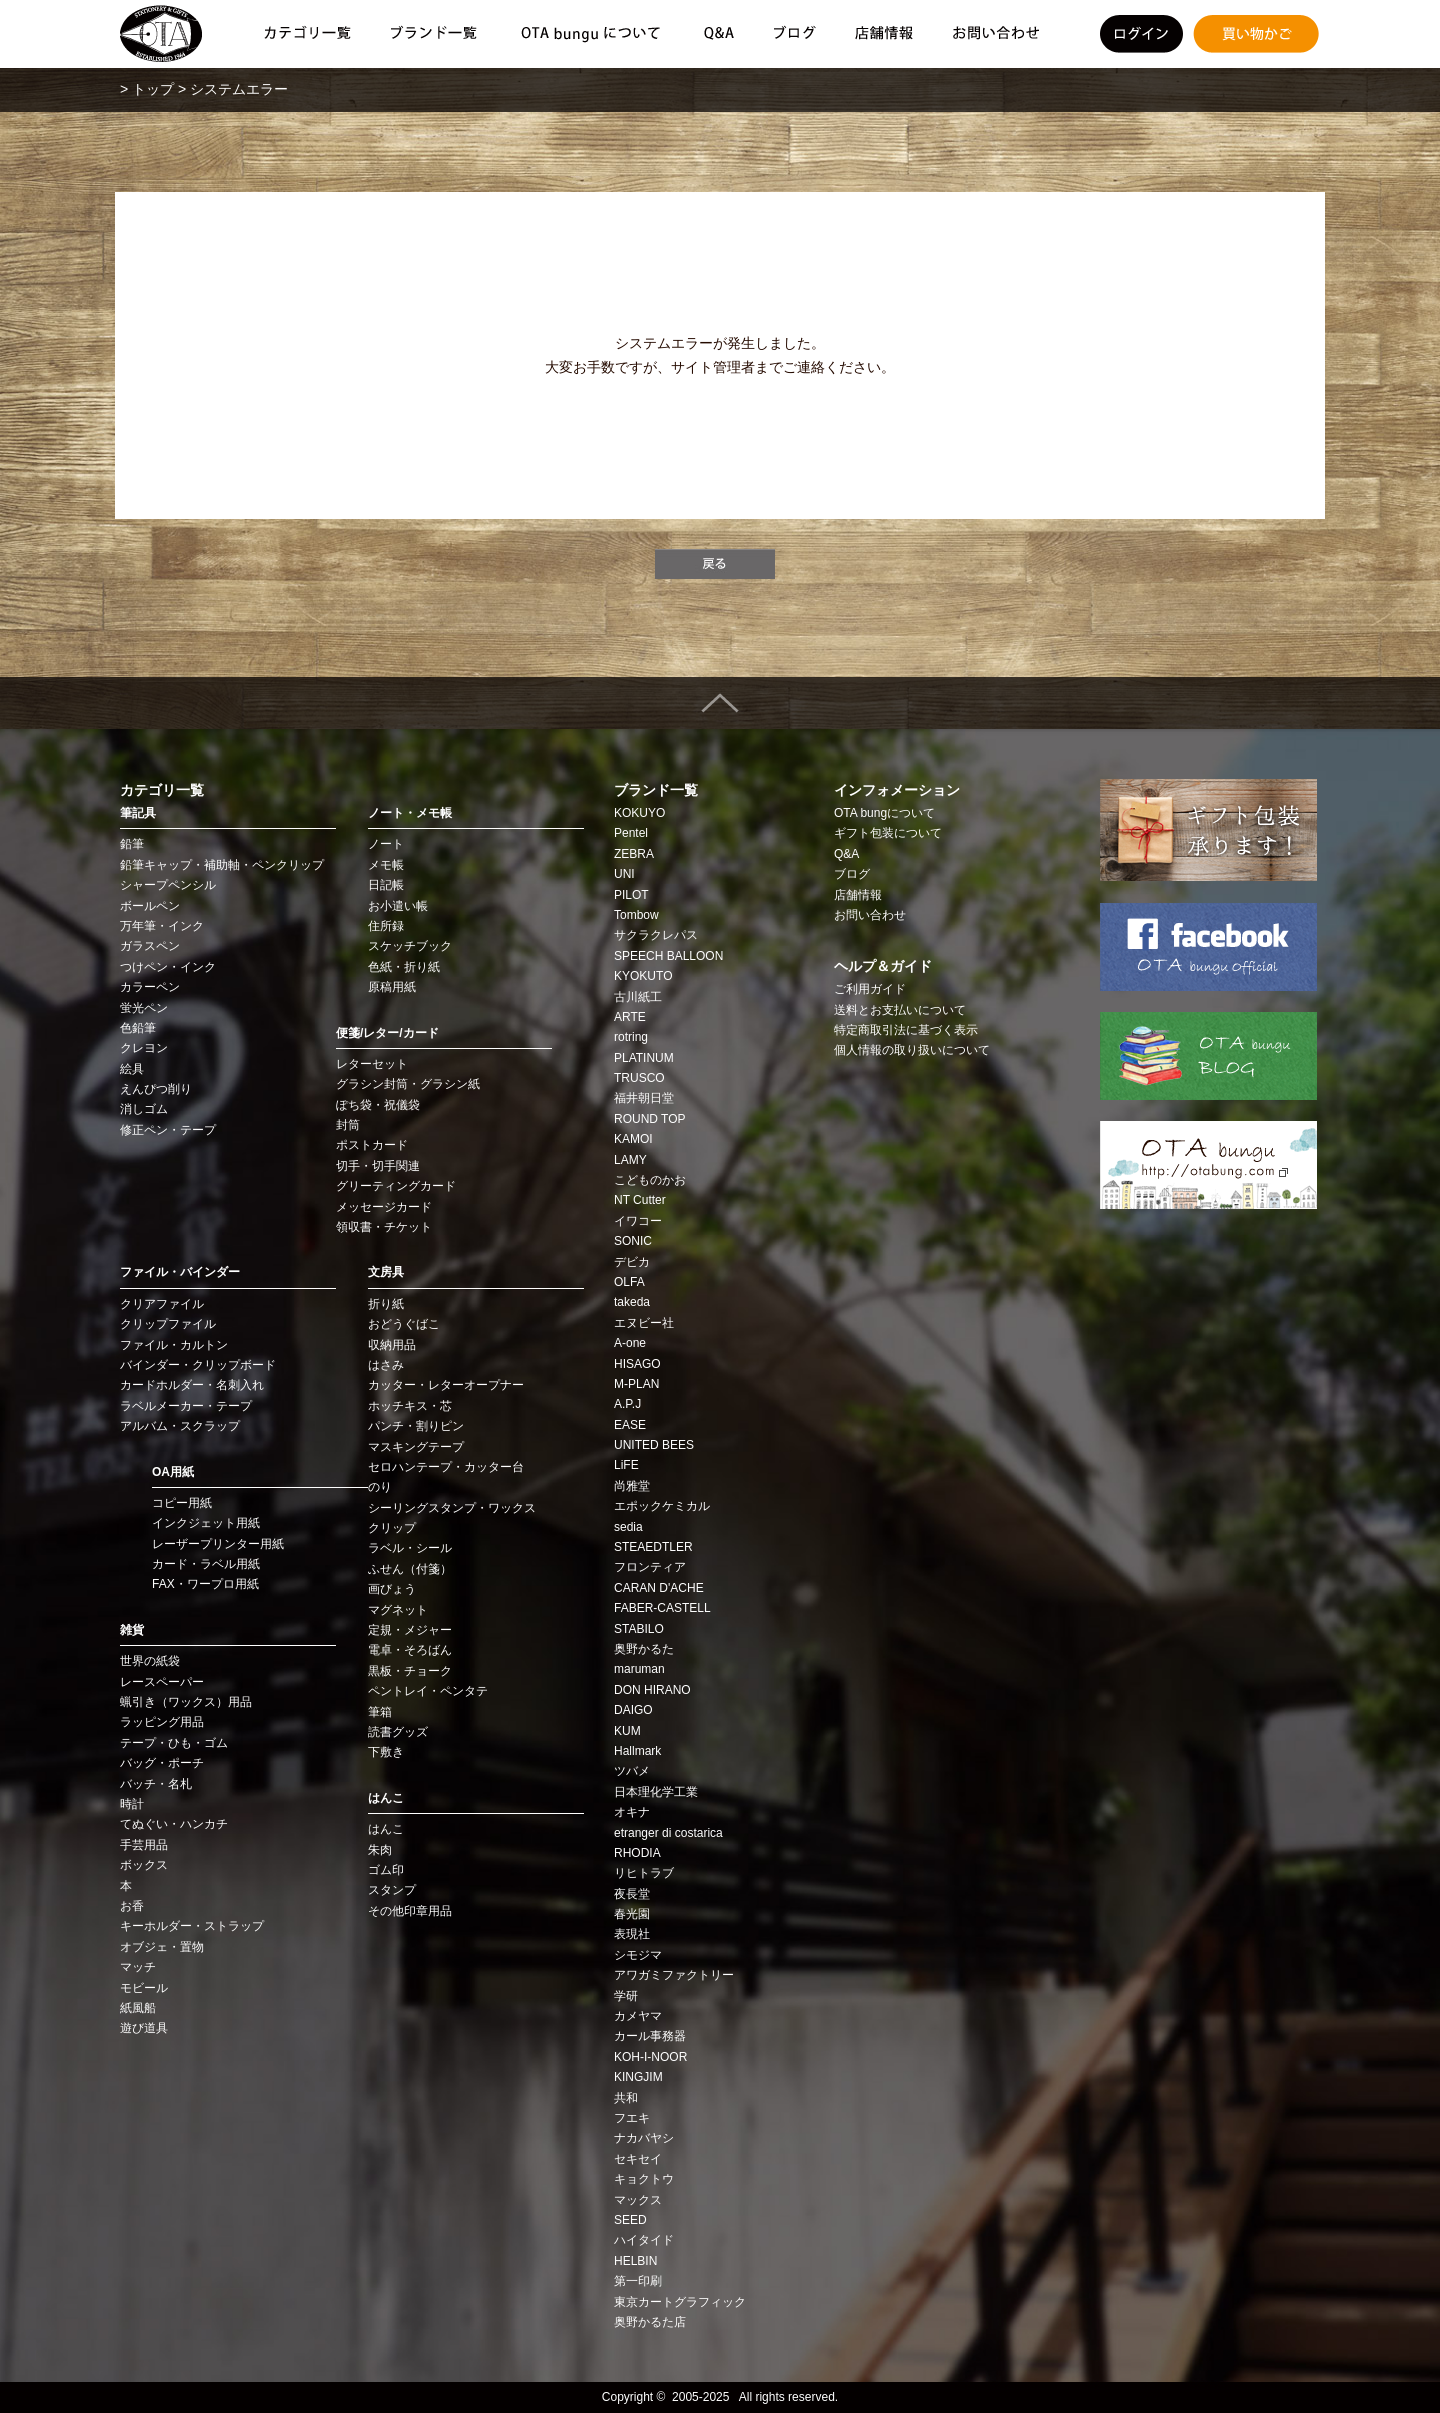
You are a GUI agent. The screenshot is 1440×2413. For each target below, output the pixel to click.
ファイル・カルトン (174, 1345)
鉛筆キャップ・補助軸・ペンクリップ (222, 865)
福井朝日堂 (644, 1098)
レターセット (372, 1064)
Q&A (846, 854)
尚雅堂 (632, 1486)
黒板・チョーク (410, 1671)
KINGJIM (638, 2077)
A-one (630, 1343)
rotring (631, 1037)
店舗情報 (858, 895)
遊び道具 (144, 2028)
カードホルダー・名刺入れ (192, 1385)
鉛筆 (132, 844)
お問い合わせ (870, 915)
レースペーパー (162, 1682)
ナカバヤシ (644, 2138)
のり (380, 1487)
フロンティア (650, 1567)
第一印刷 (638, 2281)
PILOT (631, 895)
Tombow (636, 915)
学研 (626, 1996)
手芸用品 (144, 1845)
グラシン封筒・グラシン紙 (408, 1084)
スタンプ (392, 1890)
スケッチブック (410, 946)
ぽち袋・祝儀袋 (378, 1105)
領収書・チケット (384, 1227)
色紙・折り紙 (404, 967)
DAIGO (633, 1710)
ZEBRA (634, 854)
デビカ (632, 1262)
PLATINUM (644, 1058)
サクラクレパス (656, 935)
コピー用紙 (182, 1503)
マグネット (398, 1610)
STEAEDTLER (653, 1547)
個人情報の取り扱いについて (912, 1050)
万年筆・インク (162, 926)
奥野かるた (644, 1649)
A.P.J (627, 1404)
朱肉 (380, 1850)
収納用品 (392, 1345)
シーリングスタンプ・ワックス (452, 1508)
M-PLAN (636, 1384)
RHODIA (637, 1853)
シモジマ (638, 1955)
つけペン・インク (168, 967)
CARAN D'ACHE (659, 1588)
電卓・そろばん (410, 1650)
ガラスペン (150, 946)
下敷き (386, 1752)
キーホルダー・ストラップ (192, 1926)
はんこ (386, 1829)
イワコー (638, 1221)
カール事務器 (650, 2036)
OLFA (629, 1282)
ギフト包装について (888, 833)
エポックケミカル (662, 1506)
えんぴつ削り (156, 1089)
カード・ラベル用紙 (206, 1564)
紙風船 (138, 2008)
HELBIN (635, 2261)
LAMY (630, 1160)
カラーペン (150, 987)
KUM (627, 1731)
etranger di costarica (668, 1833)
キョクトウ (644, 2179)
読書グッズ (398, 1732)
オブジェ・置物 (162, 1947)
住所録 (386, 926)
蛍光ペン (144, 1008)
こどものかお (650, 1180)
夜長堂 (632, 1894)
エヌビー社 (644, 1323)
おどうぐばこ (404, 1324)
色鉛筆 (138, 1028)
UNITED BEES (654, 1445)
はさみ (386, 1365)
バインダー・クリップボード (198, 1365)
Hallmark (637, 1751)
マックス (638, 2200)
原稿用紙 (392, 987)
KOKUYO (639, 813)
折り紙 (386, 1304)
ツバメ (632, 1771)
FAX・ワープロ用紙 (205, 1584)
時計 (132, 1804)
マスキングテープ (416, 1447)
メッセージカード (384, 1207)
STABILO (639, 1629)
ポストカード (372, 1145)
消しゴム (144, 1109)
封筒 (348, 1125)
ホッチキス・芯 (410, 1406)
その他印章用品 (410, 1911)
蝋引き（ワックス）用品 (186, 1702)
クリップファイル (168, 1324)
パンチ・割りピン (416, 1426)
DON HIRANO (652, 1690)
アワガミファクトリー (674, 1975)
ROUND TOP (650, 1119)
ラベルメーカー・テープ (186, 1406)
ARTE (630, 1017)
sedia (628, 1527)
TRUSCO (639, 1078)
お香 (132, 1906)
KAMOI (633, 1139)
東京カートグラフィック (680, 2302)
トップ (153, 89)
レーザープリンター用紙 (218, 1544)
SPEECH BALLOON (668, 956)
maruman (639, 1669)
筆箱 (380, 1712)
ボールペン (150, 906)
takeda (632, 1302)
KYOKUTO (643, 976)
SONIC (633, 1241)
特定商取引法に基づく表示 (906, 1030)
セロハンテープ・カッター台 (446, 1467)
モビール (144, 1988)
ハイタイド (644, 2240)
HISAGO (637, 1364)
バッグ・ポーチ (162, 1763)
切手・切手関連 (378, 1166)
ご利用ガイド (870, 989)
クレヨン (144, 1048)
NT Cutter (640, 1200)
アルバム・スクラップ (180, 1426)
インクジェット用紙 (206, 1523)
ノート (386, 844)
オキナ (632, 1812)
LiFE (626, 1465)
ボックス (144, 1865)
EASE (630, 1425)
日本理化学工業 (656, 1792)
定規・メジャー (410, 1630)
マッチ (138, 1967)
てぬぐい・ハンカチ (174, 1824)
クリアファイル (162, 1304)
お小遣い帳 (398, 906)
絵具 (132, 1069)
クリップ (392, 1528)
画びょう (392, 1589)
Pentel (631, 833)
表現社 (632, 1934)
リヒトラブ (644, 1873)
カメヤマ (638, 2016)
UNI (624, 874)
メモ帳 (386, 865)
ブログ (852, 874)
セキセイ (638, 2159)
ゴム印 (386, 1870)
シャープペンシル (168, 885)
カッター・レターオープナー (446, 1385)
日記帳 (386, 885)
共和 (626, 2098)
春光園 (632, 1914)
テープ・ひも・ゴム (174, 1743)
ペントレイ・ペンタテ (428, 1691)
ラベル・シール (410, 1548)
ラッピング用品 (162, 1722)
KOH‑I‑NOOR (650, 2057)
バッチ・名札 (156, 1784)
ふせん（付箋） (410, 1569)
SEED (630, 2220)
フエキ (632, 2118)
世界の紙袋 (150, 1661)
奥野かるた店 (650, 2322)
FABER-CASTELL (662, 1608)
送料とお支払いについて (900, 1010)
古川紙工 (638, 997)
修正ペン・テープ (168, 1130)
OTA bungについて (884, 813)
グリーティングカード (396, 1186)
